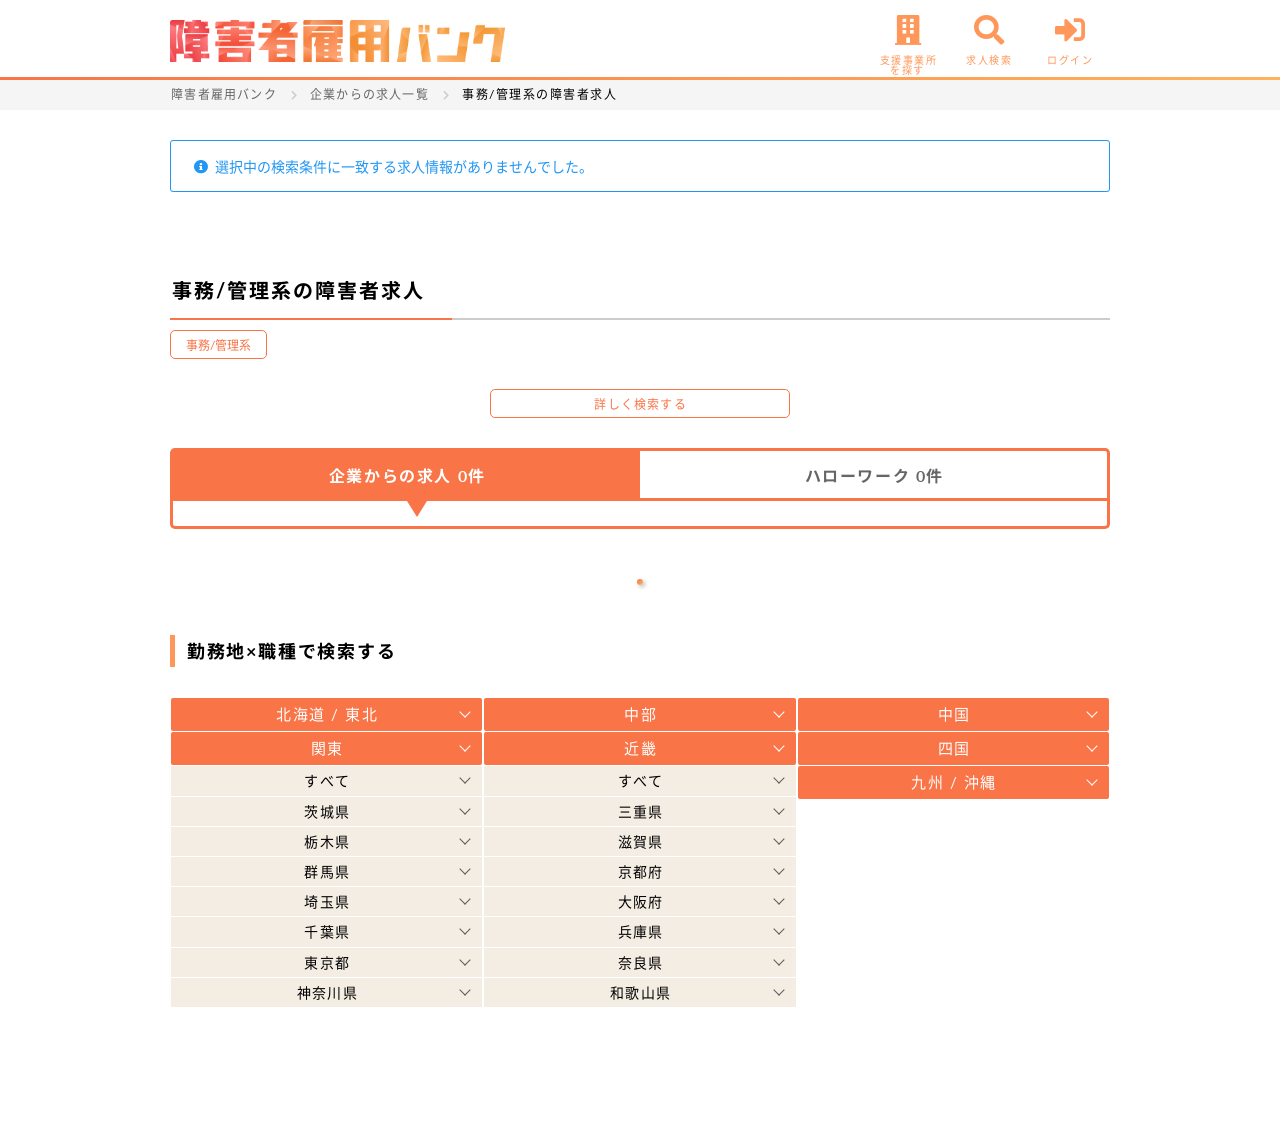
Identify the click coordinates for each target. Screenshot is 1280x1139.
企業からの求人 (407, 475)
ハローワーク (874, 475)
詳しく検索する (640, 404)
